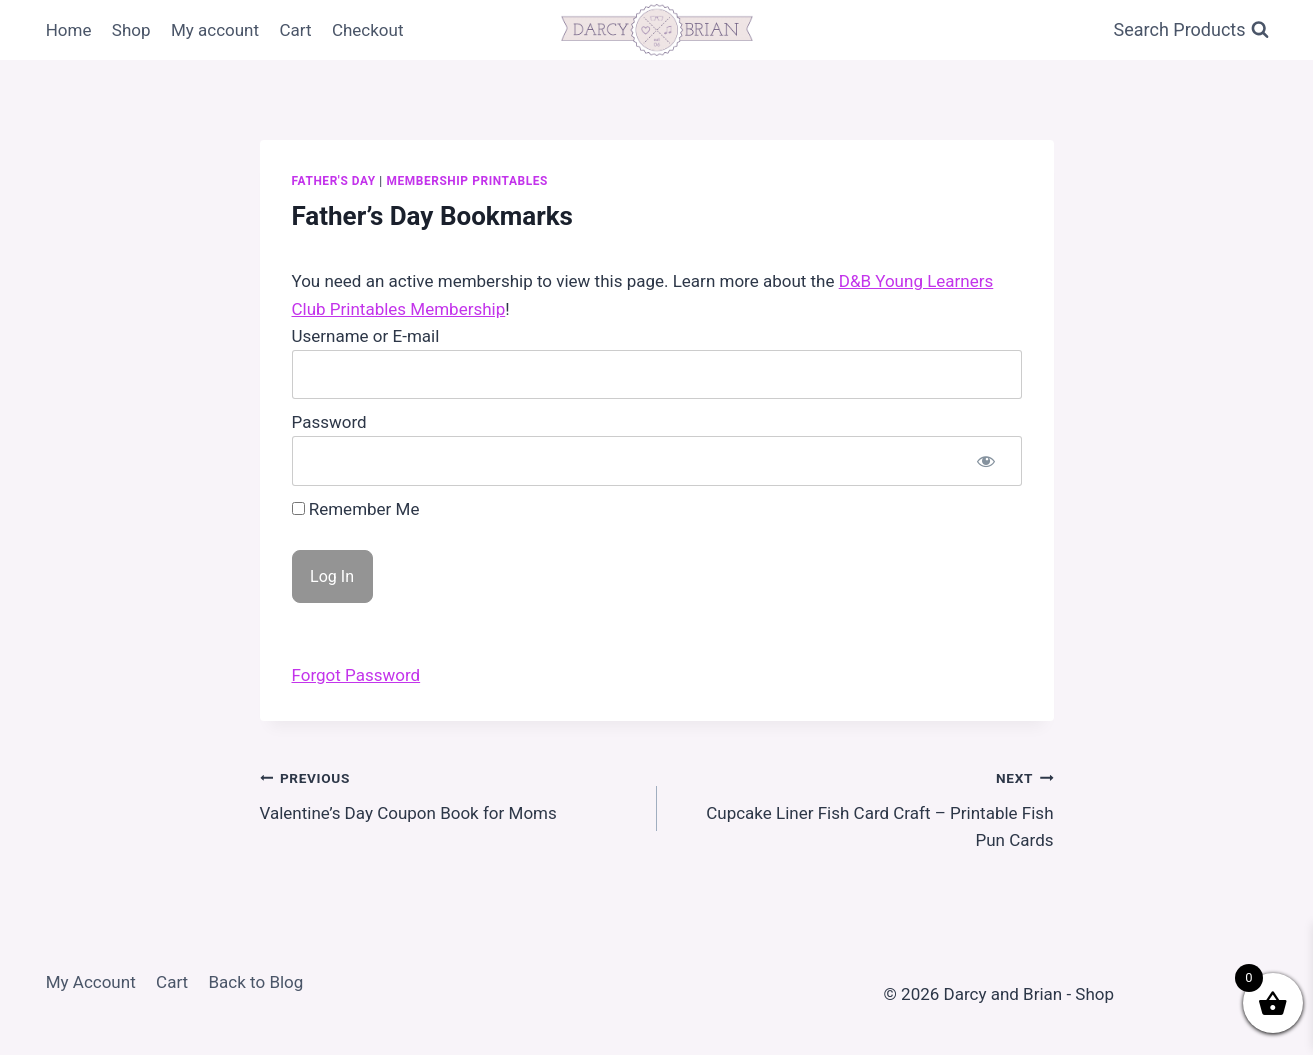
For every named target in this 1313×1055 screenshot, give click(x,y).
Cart (295, 30)
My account (215, 30)
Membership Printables (466, 181)
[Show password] (986, 460)
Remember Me (356, 509)
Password (329, 422)
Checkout (368, 30)
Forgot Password (356, 675)
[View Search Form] (1191, 30)
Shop (131, 30)
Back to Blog (256, 982)
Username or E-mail (366, 336)
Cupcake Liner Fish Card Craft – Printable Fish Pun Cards (864, 807)
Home (69, 30)
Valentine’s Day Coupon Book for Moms (450, 793)
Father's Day (334, 181)
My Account (91, 982)
